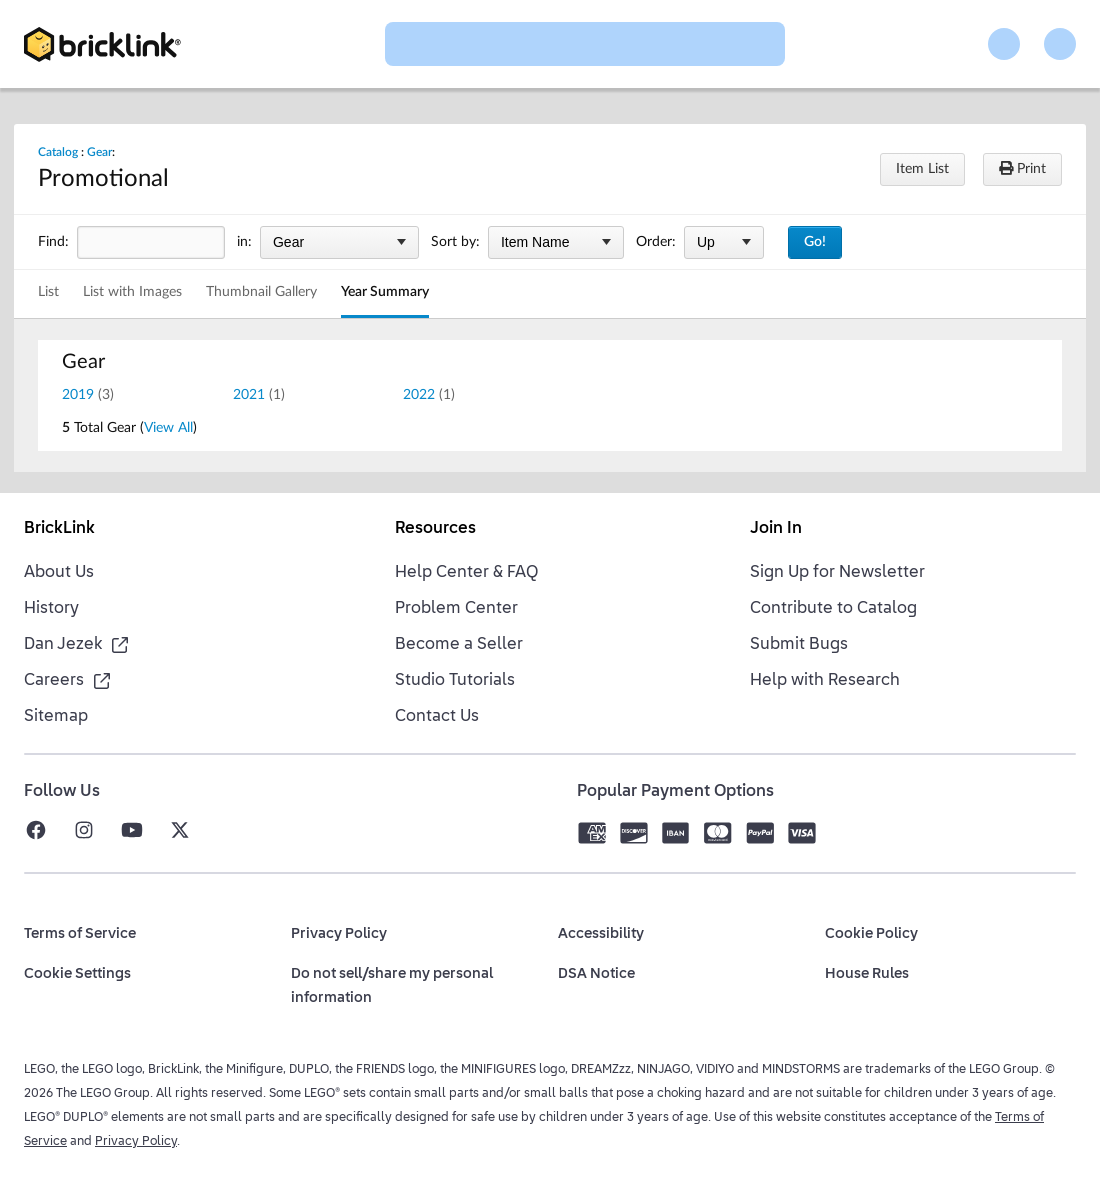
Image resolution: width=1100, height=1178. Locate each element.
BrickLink (59, 529)
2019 (78, 395)
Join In (776, 529)
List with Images (132, 292)
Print (1022, 168)
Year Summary (385, 292)
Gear (99, 152)
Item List (922, 169)
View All (168, 428)
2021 (249, 395)
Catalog (58, 152)
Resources (435, 529)
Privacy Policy (136, 1142)
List (48, 292)
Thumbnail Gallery (261, 292)
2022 (419, 395)
